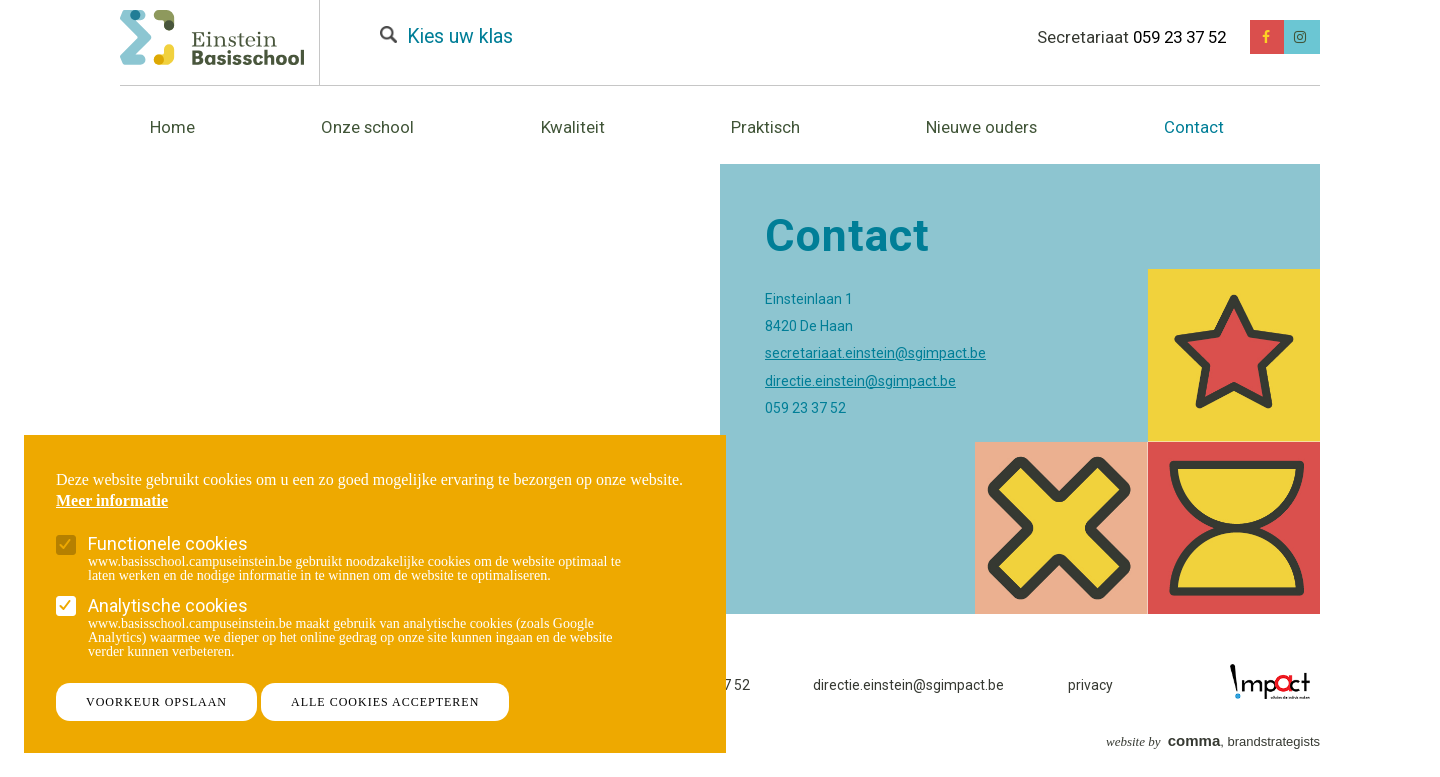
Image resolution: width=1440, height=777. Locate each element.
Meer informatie (112, 501)
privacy (1090, 685)
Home (172, 127)
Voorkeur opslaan (156, 702)
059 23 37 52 (1179, 37)
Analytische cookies (168, 605)
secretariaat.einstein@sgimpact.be (875, 353)
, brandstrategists (1213, 741)
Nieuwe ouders (981, 127)
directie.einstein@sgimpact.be (860, 381)
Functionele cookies (168, 543)
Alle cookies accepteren (385, 702)
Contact (1194, 127)
